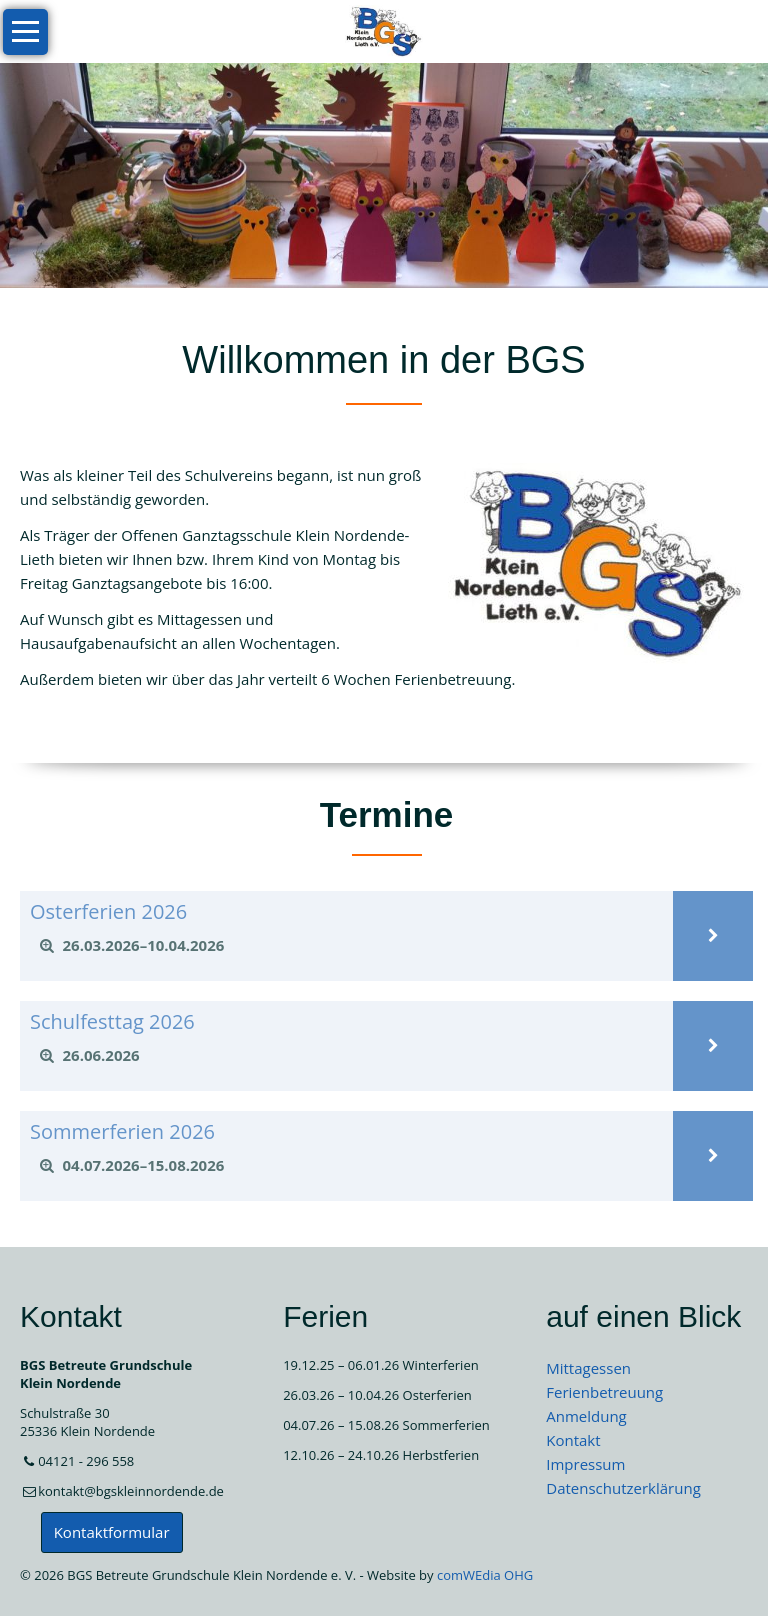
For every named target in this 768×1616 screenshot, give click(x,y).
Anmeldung (586, 1416)
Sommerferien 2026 (122, 1131)
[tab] (346, 946)
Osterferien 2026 (108, 911)
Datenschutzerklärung (623, 1488)
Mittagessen (588, 1368)
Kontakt (573, 1440)
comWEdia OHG (485, 1575)
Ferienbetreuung (604, 1392)
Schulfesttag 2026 (112, 1021)
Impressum (585, 1464)
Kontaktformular (112, 1532)
